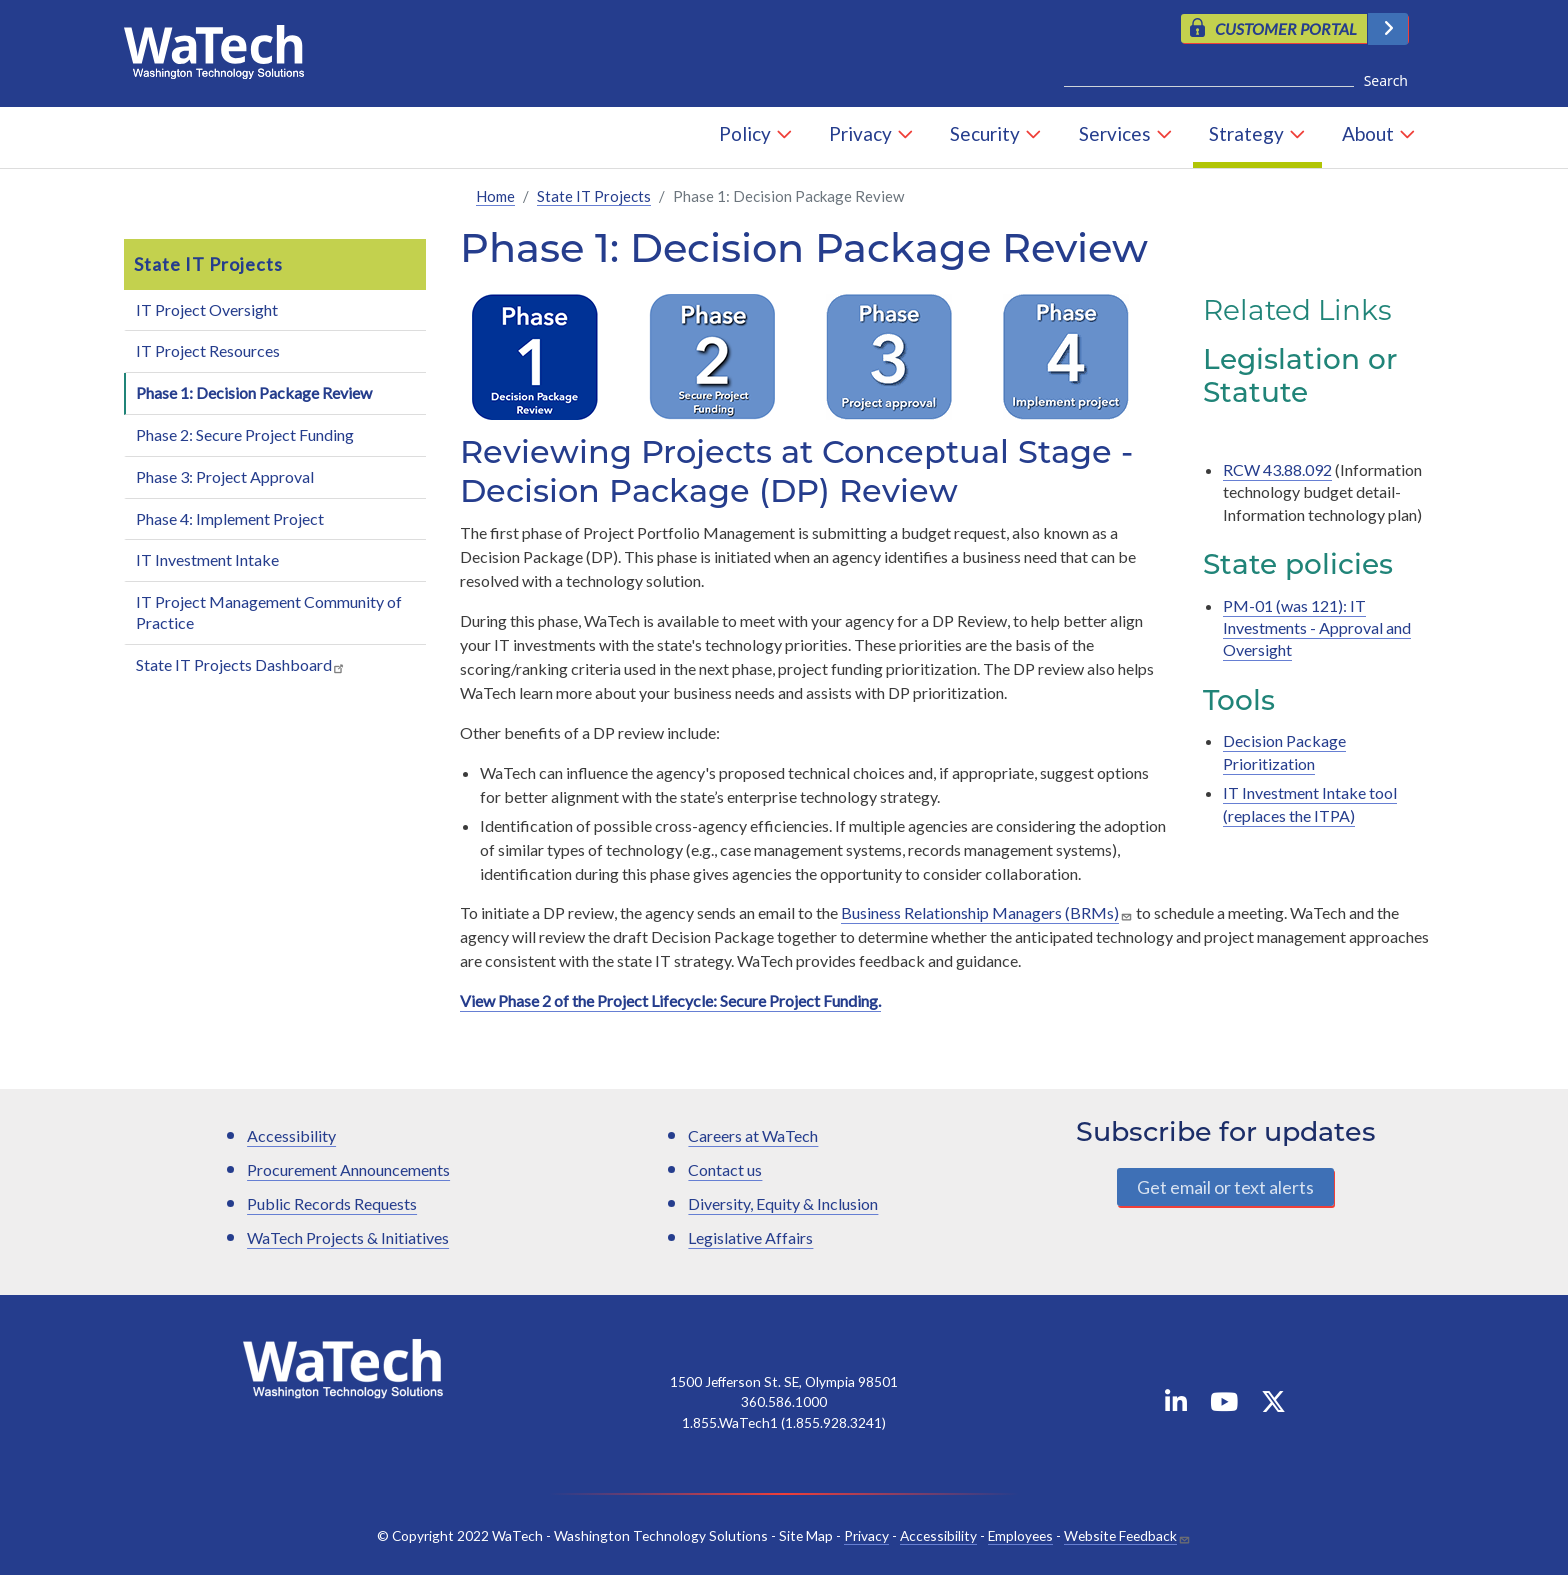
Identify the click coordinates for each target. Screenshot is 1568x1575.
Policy (745, 134)
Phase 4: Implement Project (230, 518)
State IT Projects (208, 264)
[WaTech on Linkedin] (1176, 1406)
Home (495, 196)
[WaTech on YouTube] (1224, 1406)
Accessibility (291, 1135)
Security (985, 134)
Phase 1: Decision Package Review (254, 393)
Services (1115, 134)
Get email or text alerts (1225, 1188)
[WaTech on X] (1273, 1406)
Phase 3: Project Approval (225, 476)
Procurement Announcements (348, 1169)
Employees (1020, 1536)
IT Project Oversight (207, 309)
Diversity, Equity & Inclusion (783, 1203)
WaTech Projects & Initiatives (348, 1237)
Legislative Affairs (750, 1237)
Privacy (860, 134)
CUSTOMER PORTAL (1286, 28)
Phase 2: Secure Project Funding (245, 435)
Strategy (1246, 134)
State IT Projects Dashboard (234, 664)
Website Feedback (1120, 1536)
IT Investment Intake (207, 560)
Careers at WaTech (753, 1135)
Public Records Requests (332, 1203)
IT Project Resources (208, 351)
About (1368, 134)
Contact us (725, 1169)
